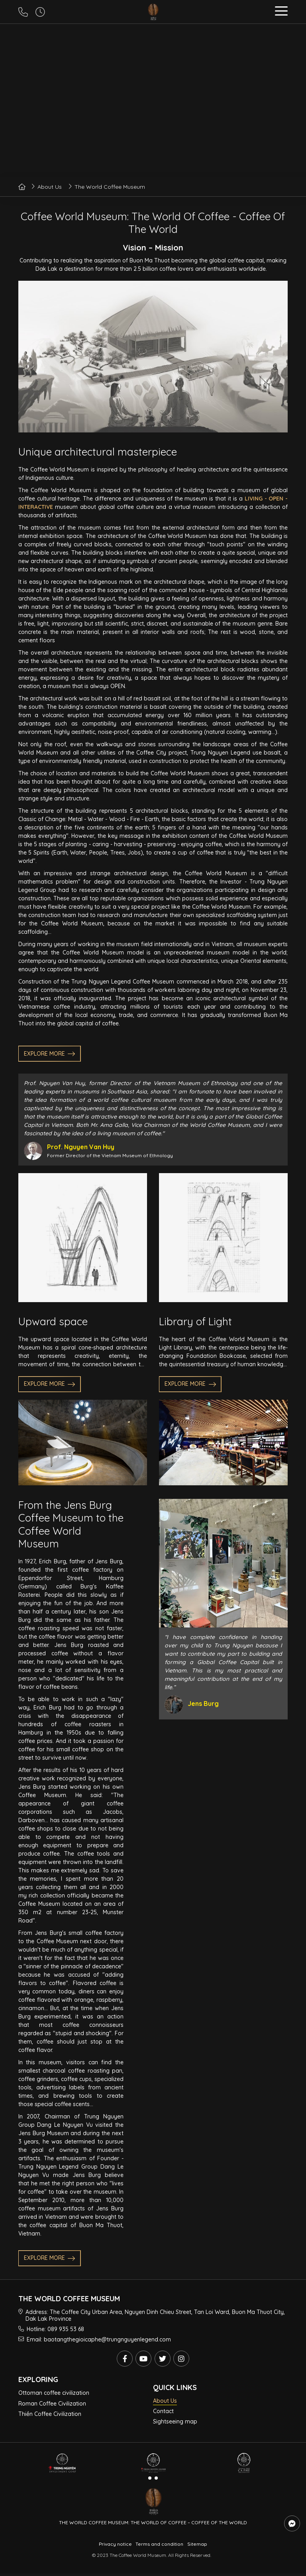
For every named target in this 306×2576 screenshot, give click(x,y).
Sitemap (197, 2544)
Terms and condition (159, 2544)
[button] (281, 12)
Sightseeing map (175, 2421)
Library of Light (195, 1321)
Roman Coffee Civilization (52, 2403)
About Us (165, 2400)
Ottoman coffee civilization (53, 2392)
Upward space (53, 1321)
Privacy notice (115, 2544)
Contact (163, 2411)
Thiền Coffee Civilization (49, 2414)
